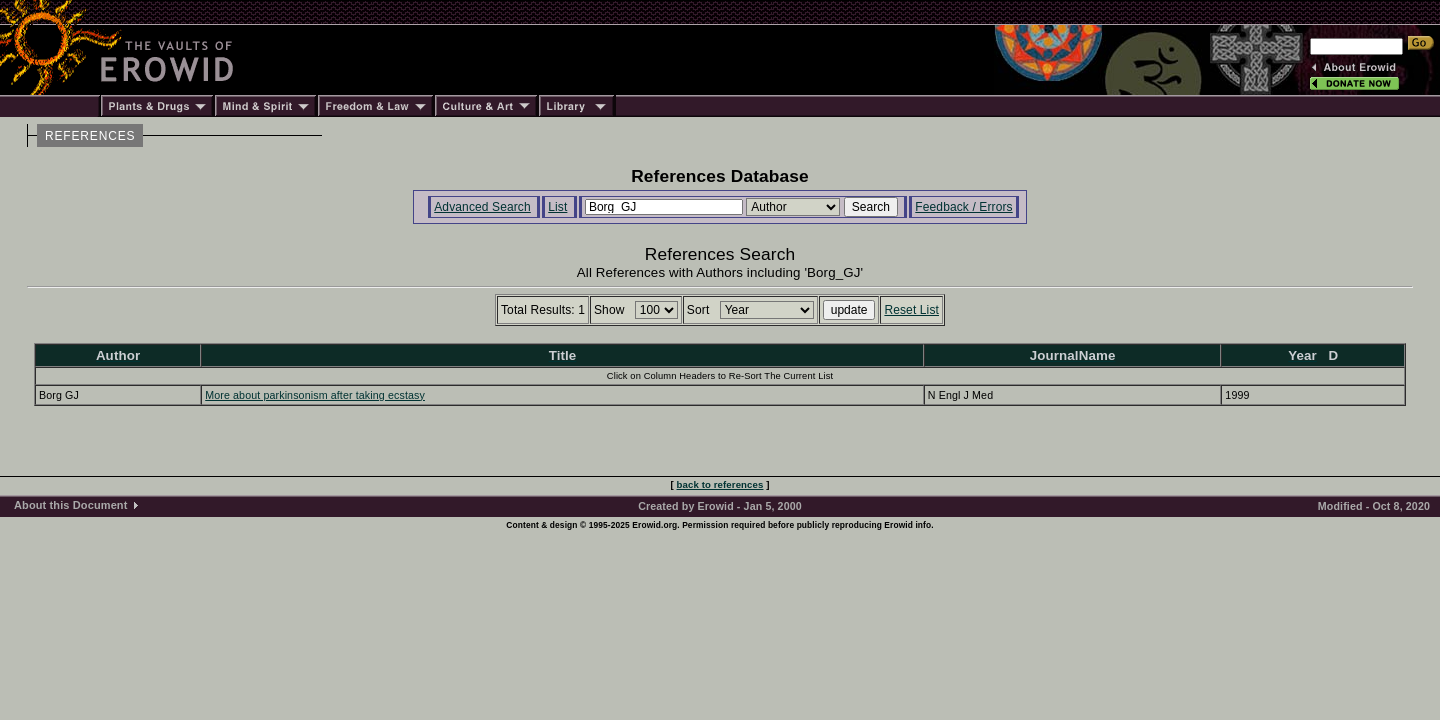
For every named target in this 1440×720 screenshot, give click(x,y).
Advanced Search (482, 207)
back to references (720, 484)
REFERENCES (90, 136)
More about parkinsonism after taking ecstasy (315, 395)
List (557, 207)
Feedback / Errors (963, 207)
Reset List (911, 310)
